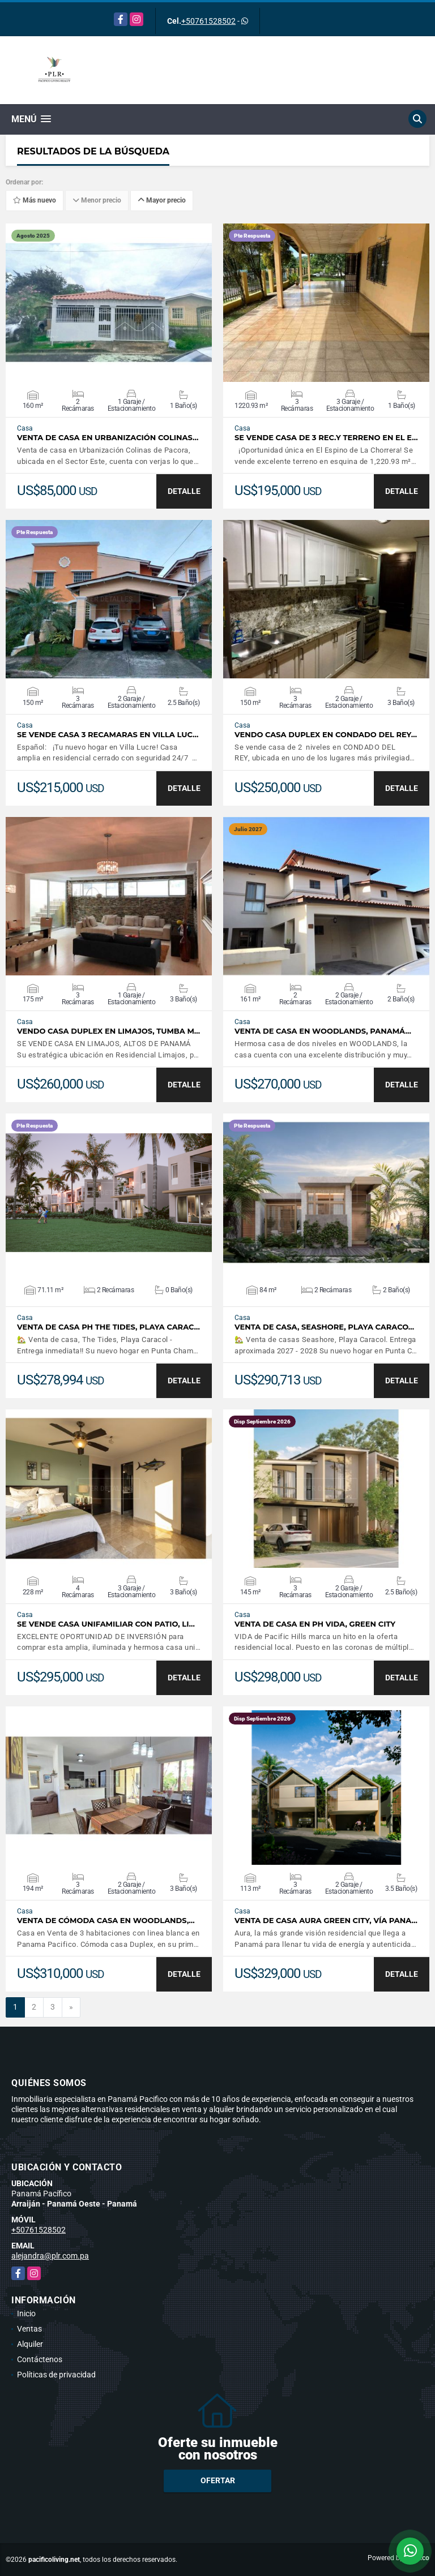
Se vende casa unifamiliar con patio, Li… (106, 1624)
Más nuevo (34, 200)
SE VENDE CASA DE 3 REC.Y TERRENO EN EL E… (326, 437)
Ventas (29, 2328)
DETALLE (184, 491)
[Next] (71, 2007)
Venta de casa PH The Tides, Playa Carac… (108, 1327)
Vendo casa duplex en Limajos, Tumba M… (108, 1031)
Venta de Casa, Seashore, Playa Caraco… (324, 1327)
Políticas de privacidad (56, 2374)
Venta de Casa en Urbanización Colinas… (107, 437)
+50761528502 (208, 20)
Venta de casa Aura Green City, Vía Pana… (325, 1920)
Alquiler (30, 2344)
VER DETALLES (109, 303)
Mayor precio (162, 200)
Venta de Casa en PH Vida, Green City (314, 1624)
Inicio (26, 2313)
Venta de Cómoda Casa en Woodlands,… (106, 1920)
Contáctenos (39, 2359)
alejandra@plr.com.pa (50, 2255)
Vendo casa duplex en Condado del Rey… (325, 734)
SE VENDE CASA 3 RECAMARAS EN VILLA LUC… (107, 734)
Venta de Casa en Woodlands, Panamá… (322, 1031)
